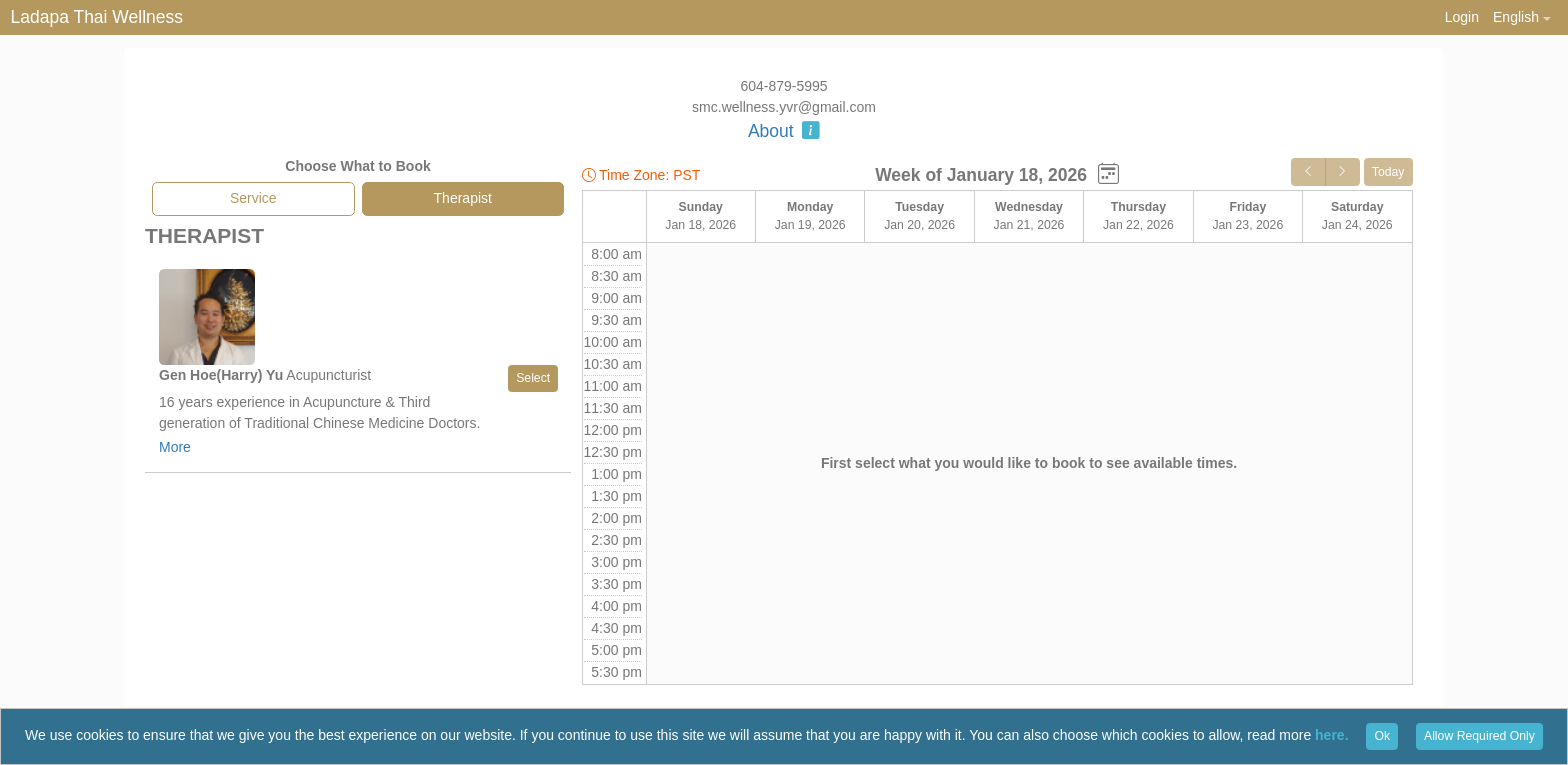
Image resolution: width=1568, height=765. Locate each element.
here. (1331, 735)
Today (1388, 172)
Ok (1382, 736)
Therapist (463, 198)
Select (533, 378)
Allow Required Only (1479, 736)
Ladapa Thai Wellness (97, 17)
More (175, 447)
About (784, 131)
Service (253, 198)
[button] (1521, 17)
